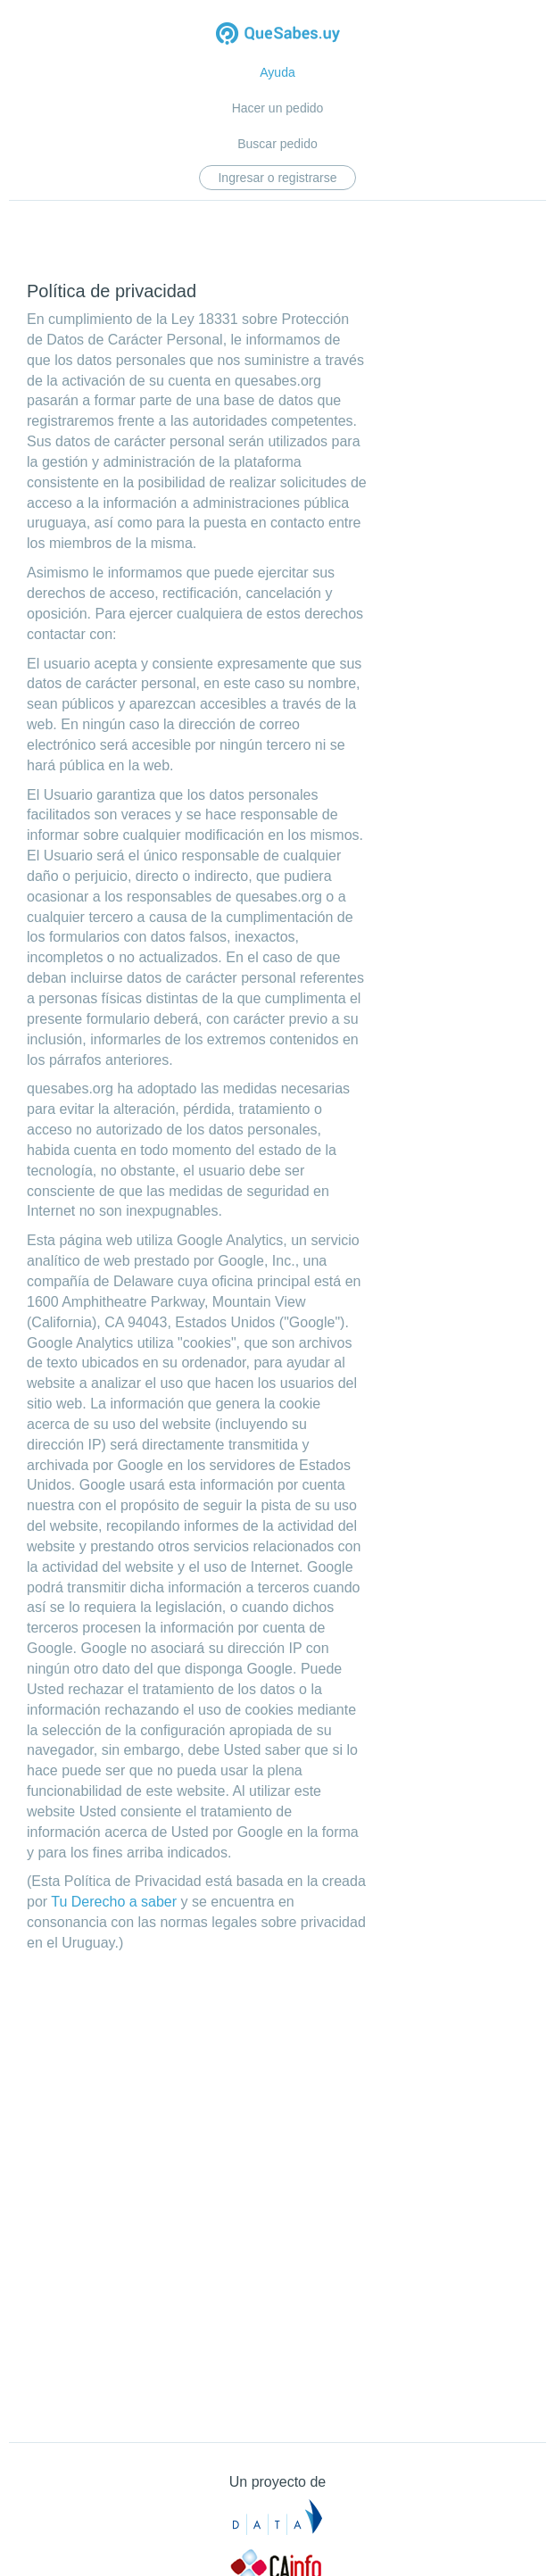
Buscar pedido (277, 144)
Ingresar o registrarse (277, 177)
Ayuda (277, 72)
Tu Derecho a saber (114, 1901)
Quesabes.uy (278, 35)
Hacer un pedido (278, 108)
